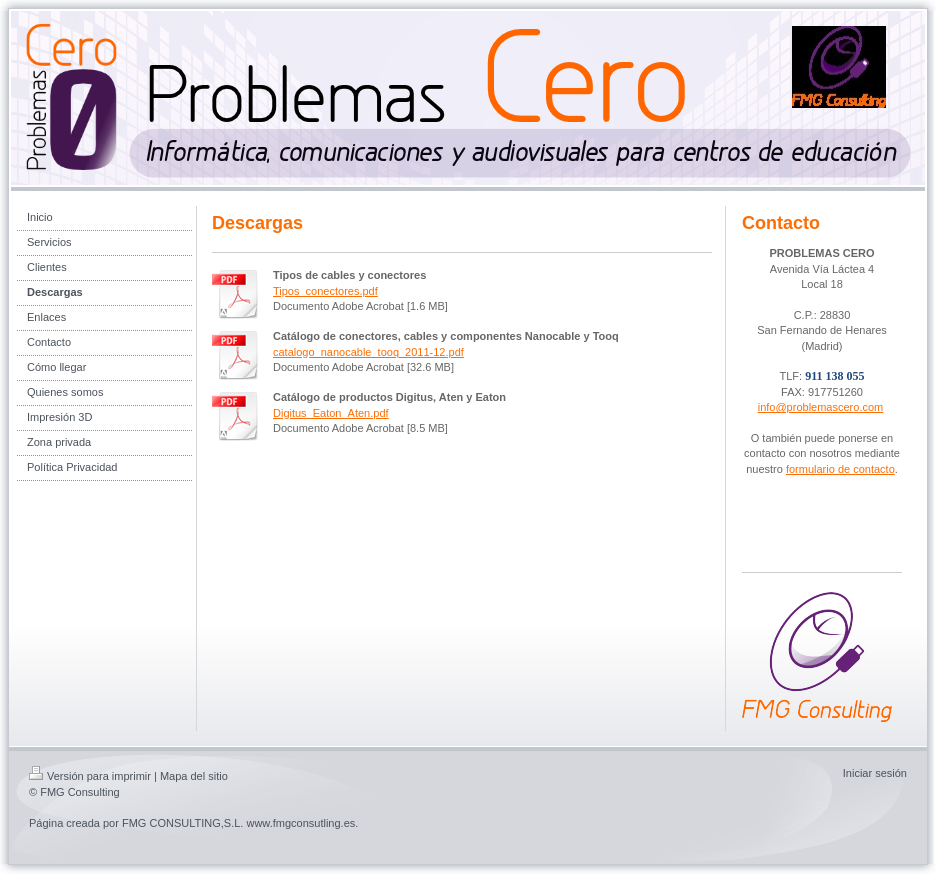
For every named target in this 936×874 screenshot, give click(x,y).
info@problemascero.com (821, 407)
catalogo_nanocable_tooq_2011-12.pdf (368, 352)
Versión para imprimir (90, 776)
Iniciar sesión (875, 773)
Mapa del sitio (194, 776)
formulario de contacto (840, 469)
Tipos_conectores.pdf (325, 291)
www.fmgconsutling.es (300, 823)
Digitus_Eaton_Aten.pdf (331, 413)
